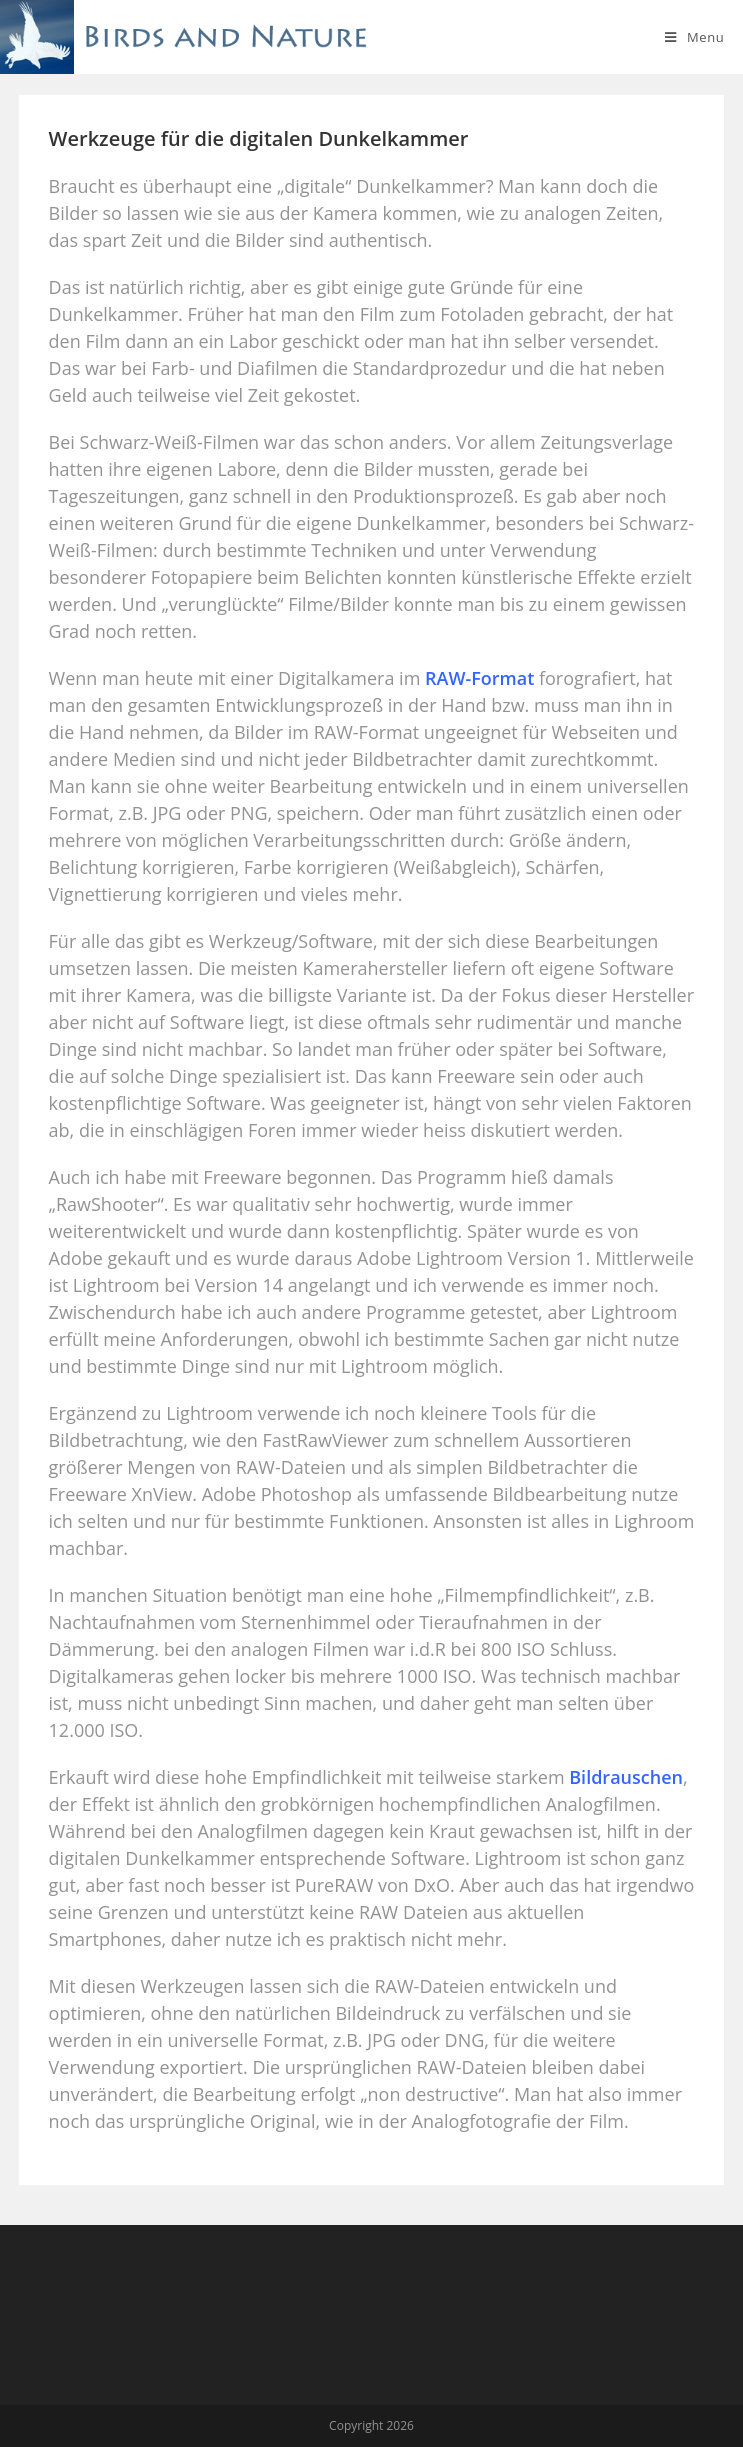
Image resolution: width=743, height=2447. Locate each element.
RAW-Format (479, 678)
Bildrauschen (626, 1777)
